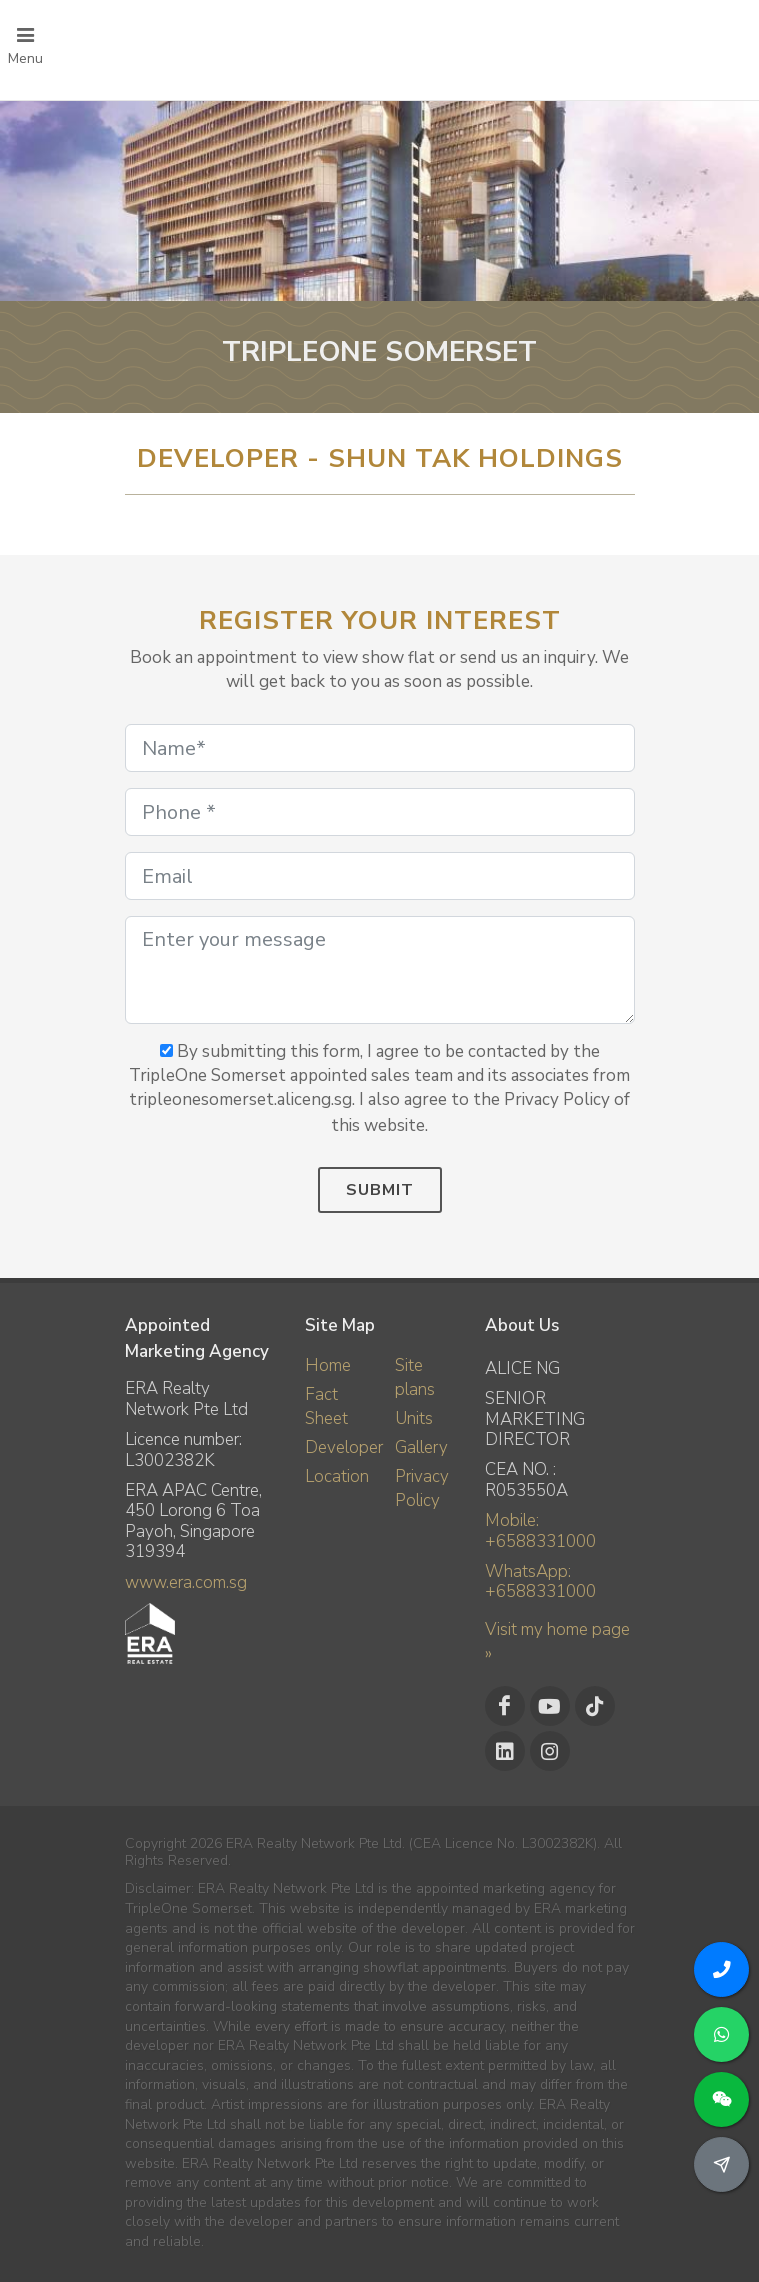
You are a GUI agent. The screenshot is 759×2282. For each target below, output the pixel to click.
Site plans (415, 1377)
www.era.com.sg (186, 1582)
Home (328, 1365)
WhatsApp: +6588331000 (540, 1581)
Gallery (421, 1447)
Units (414, 1418)
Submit (380, 1190)
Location (337, 1476)
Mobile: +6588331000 (540, 1530)
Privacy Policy (422, 1488)
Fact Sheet (326, 1406)
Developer (344, 1447)
